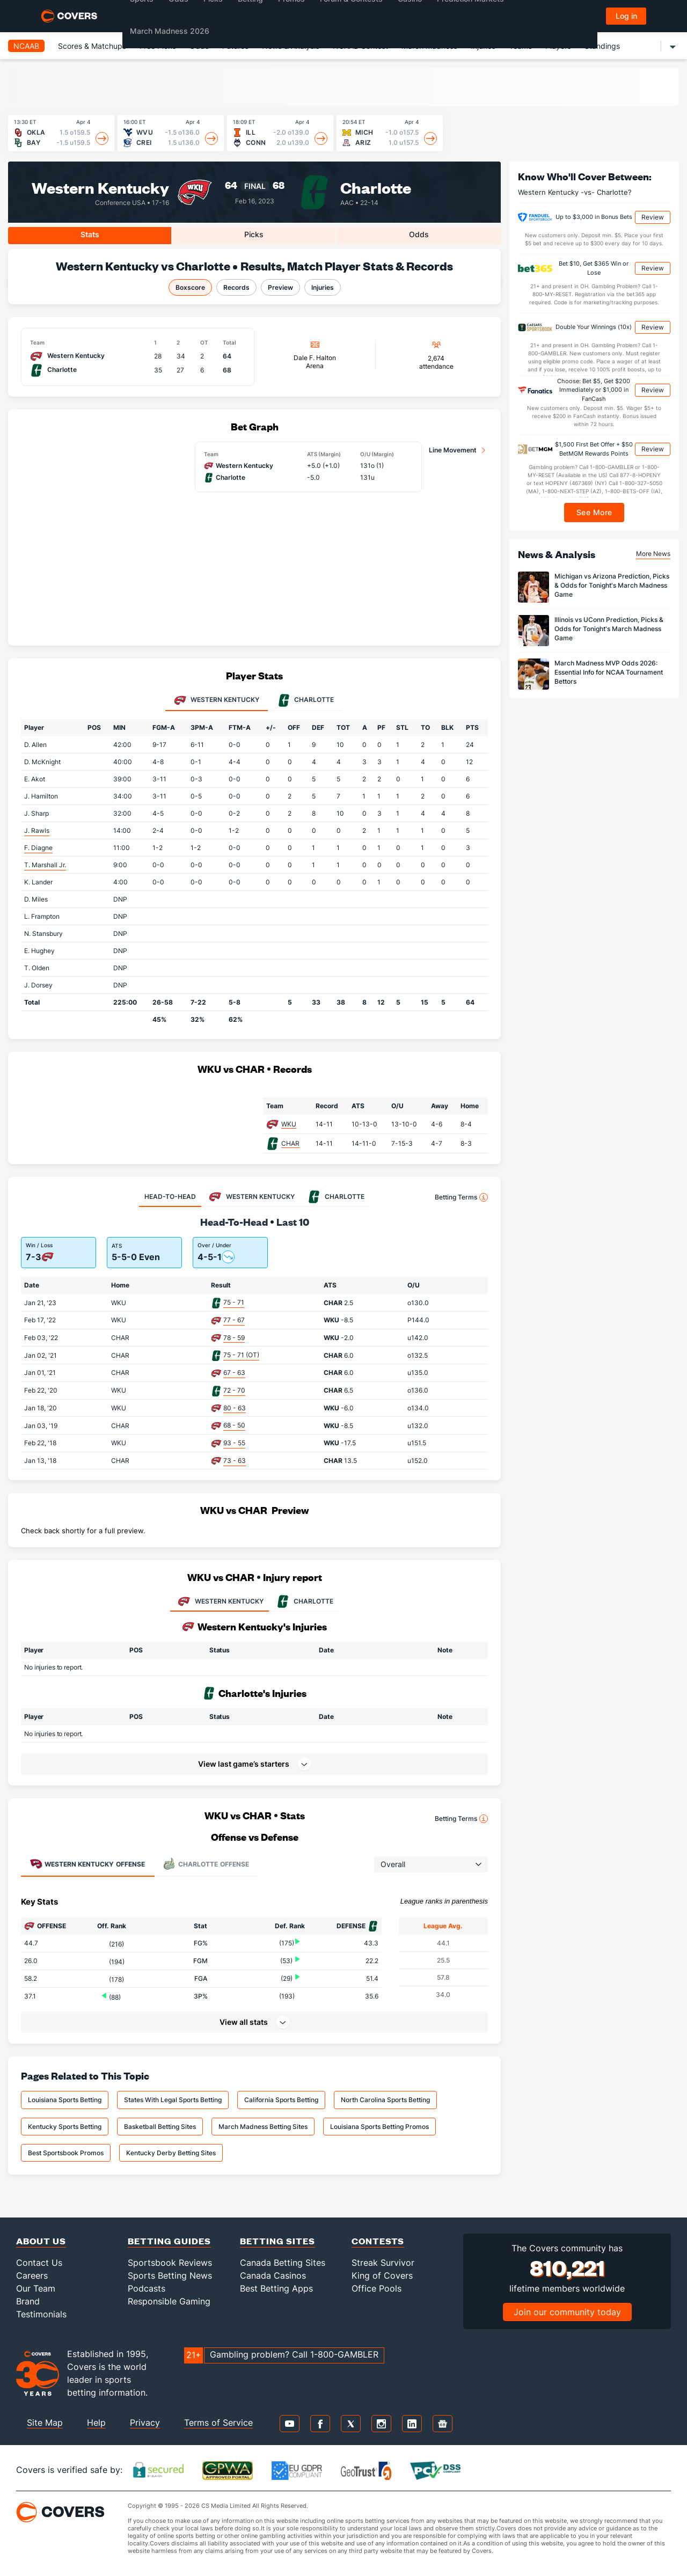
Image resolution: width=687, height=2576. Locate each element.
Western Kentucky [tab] (216, 700)
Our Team (35, 2288)
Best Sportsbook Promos (66, 2153)
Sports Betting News (170, 2275)
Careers (32, 2275)
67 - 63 (234, 1372)
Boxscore (190, 287)
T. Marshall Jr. (45, 865)
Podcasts (146, 2288)
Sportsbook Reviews (170, 2262)
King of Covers (382, 2275)
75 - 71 (233, 1302)
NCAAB (26, 45)
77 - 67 (234, 1320)
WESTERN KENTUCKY (220, 1601)
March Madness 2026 (169, 30)
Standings (602, 45)
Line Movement (453, 450)
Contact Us (39, 2262)
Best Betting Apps (276, 2288)
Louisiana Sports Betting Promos (379, 2127)
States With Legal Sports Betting (173, 2100)
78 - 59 (234, 1338)
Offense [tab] (87, 1863)
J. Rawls (36, 830)
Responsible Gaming (169, 2301)
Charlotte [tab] (305, 700)
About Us (41, 2241)
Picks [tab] (254, 234)
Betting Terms (461, 1197)
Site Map (45, 2422)
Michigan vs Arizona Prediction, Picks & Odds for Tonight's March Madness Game (611, 585)
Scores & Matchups (92, 45)
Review (652, 217)
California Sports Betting (281, 2100)
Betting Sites (277, 2241)
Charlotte (375, 187)
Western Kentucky (100, 187)
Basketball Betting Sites (160, 2127)
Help (96, 2422)
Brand (28, 2301)
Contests (378, 2241)
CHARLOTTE (303, 1601)
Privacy (145, 2422)
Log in (626, 15)
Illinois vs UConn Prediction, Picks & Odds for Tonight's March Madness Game (608, 629)
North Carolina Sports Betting (385, 2100)
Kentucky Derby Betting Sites (171, 2153)
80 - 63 (234, 1408)
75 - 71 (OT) (241, 1355)
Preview (280, 287)
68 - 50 (234, 1425)
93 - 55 (234, 1443)
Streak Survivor (383, 2262)
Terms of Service (218, 2422)
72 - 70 (234, 1390)
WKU (288, 1124)
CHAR (290, 1143)
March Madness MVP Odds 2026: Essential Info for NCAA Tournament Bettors (608, 672)
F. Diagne (38, 848)
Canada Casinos (273, 2275)
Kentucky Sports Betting (64, 2127)
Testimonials (41, 2314)
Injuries (322, 287)
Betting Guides (169, 2241)
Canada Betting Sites (282, 2262)
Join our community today (567, 2312)
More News (653, 554)
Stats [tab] (90, 234)
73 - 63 (234, 1461)
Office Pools (376, 2288)
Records (236, 287)
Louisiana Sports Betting (64, 2100)
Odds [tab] (419, 234)
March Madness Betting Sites (263, 2127)
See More (594, 512)
